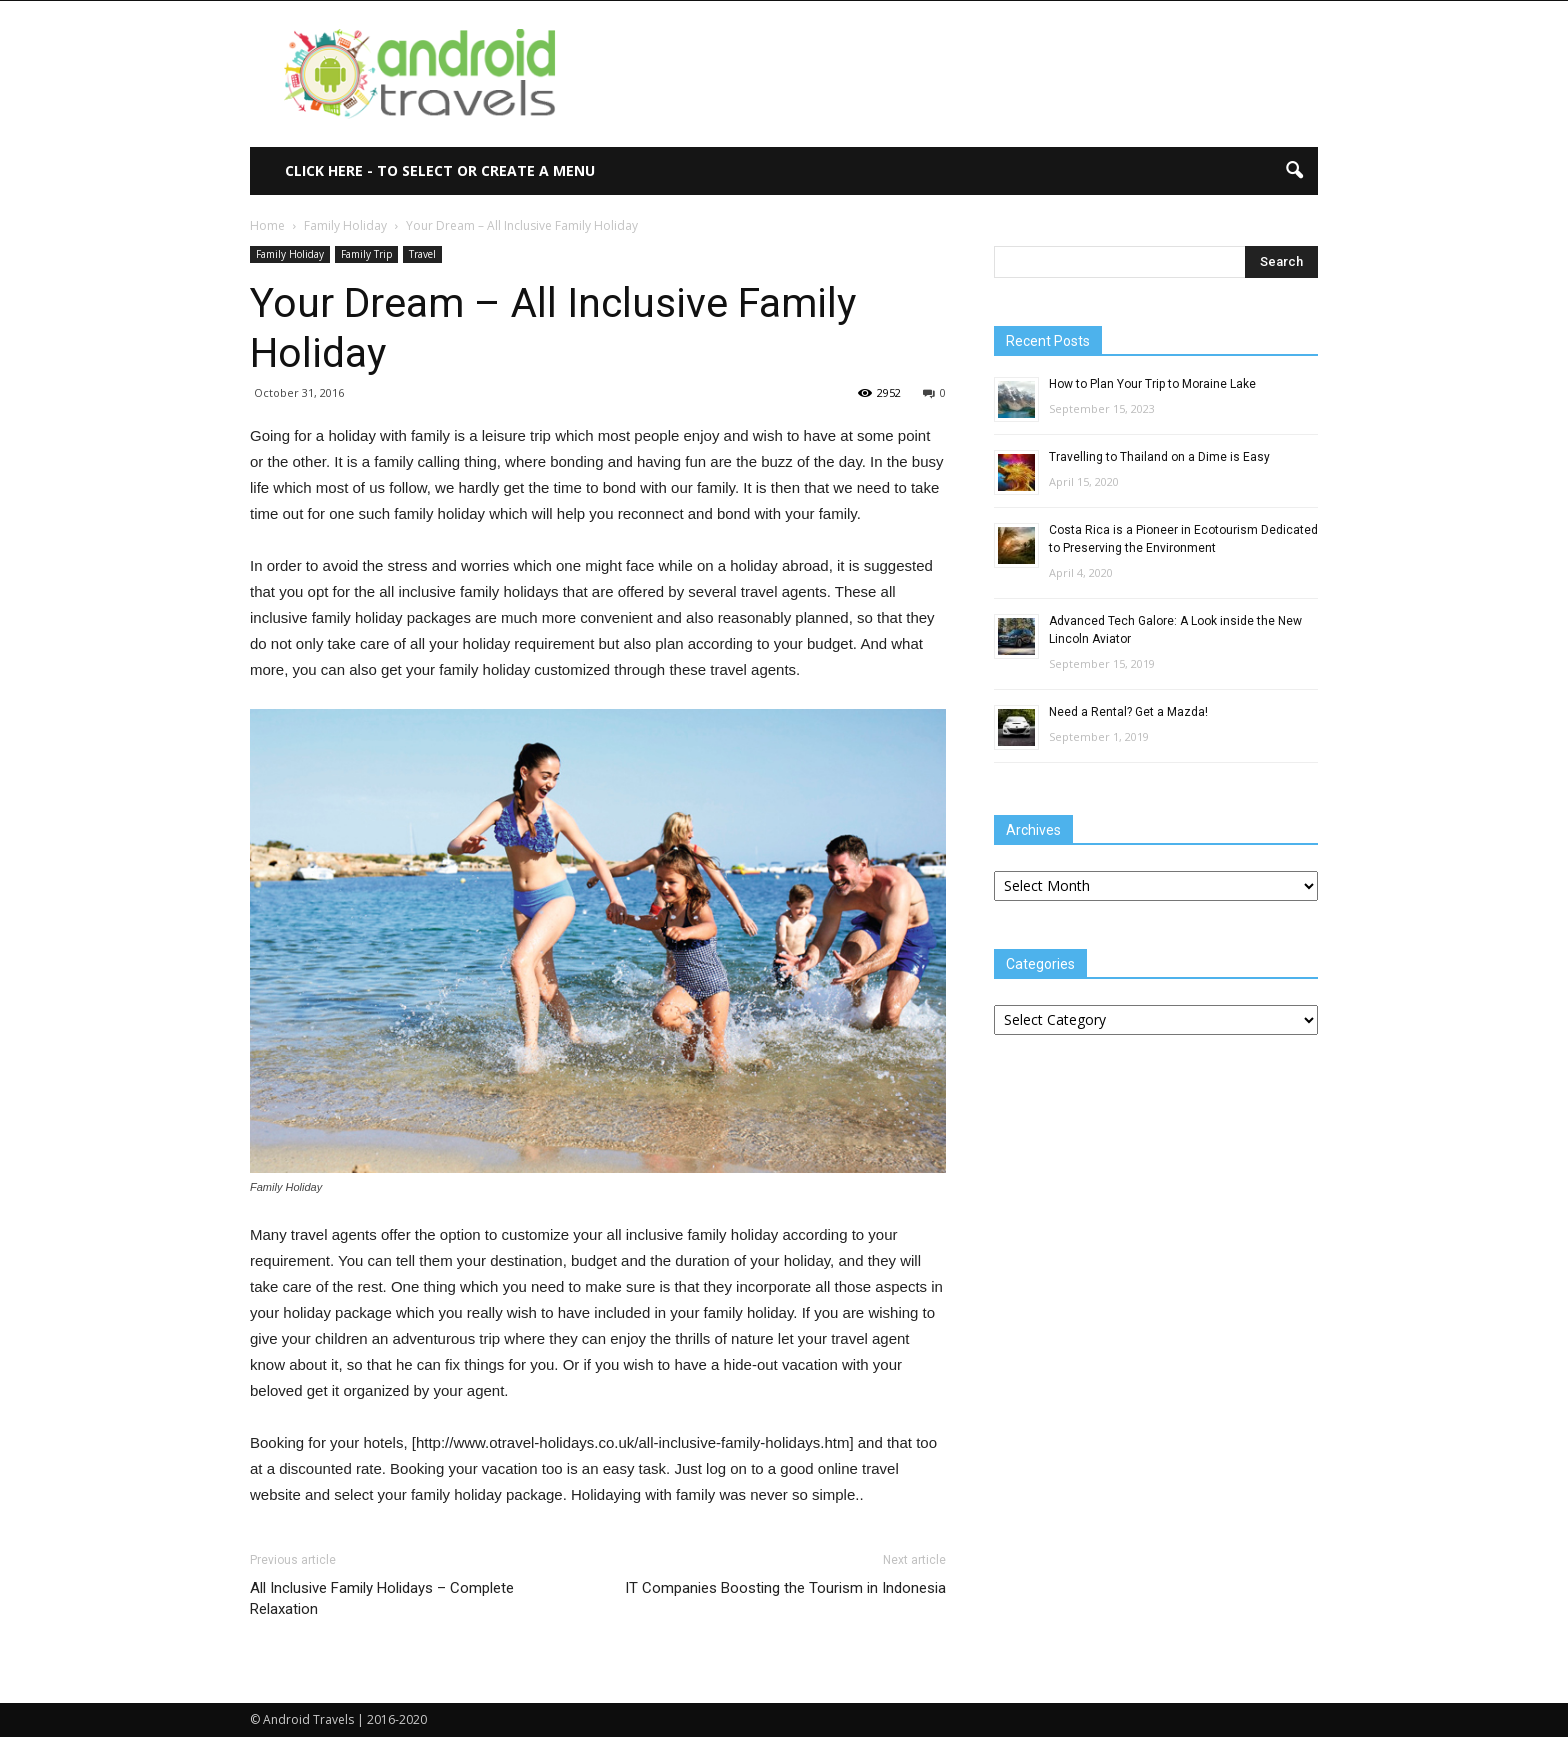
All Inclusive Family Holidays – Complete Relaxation (382, 1598)
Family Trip (366, 254)
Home (267, 225)
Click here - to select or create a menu (440, 170)
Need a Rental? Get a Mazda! (1128, 712)
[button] (1294, 171)
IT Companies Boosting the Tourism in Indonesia (785, 1588)
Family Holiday (290, 254)
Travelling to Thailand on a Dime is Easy (1159, 457)
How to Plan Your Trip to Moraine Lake (1152, 384)
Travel (422, 254)
